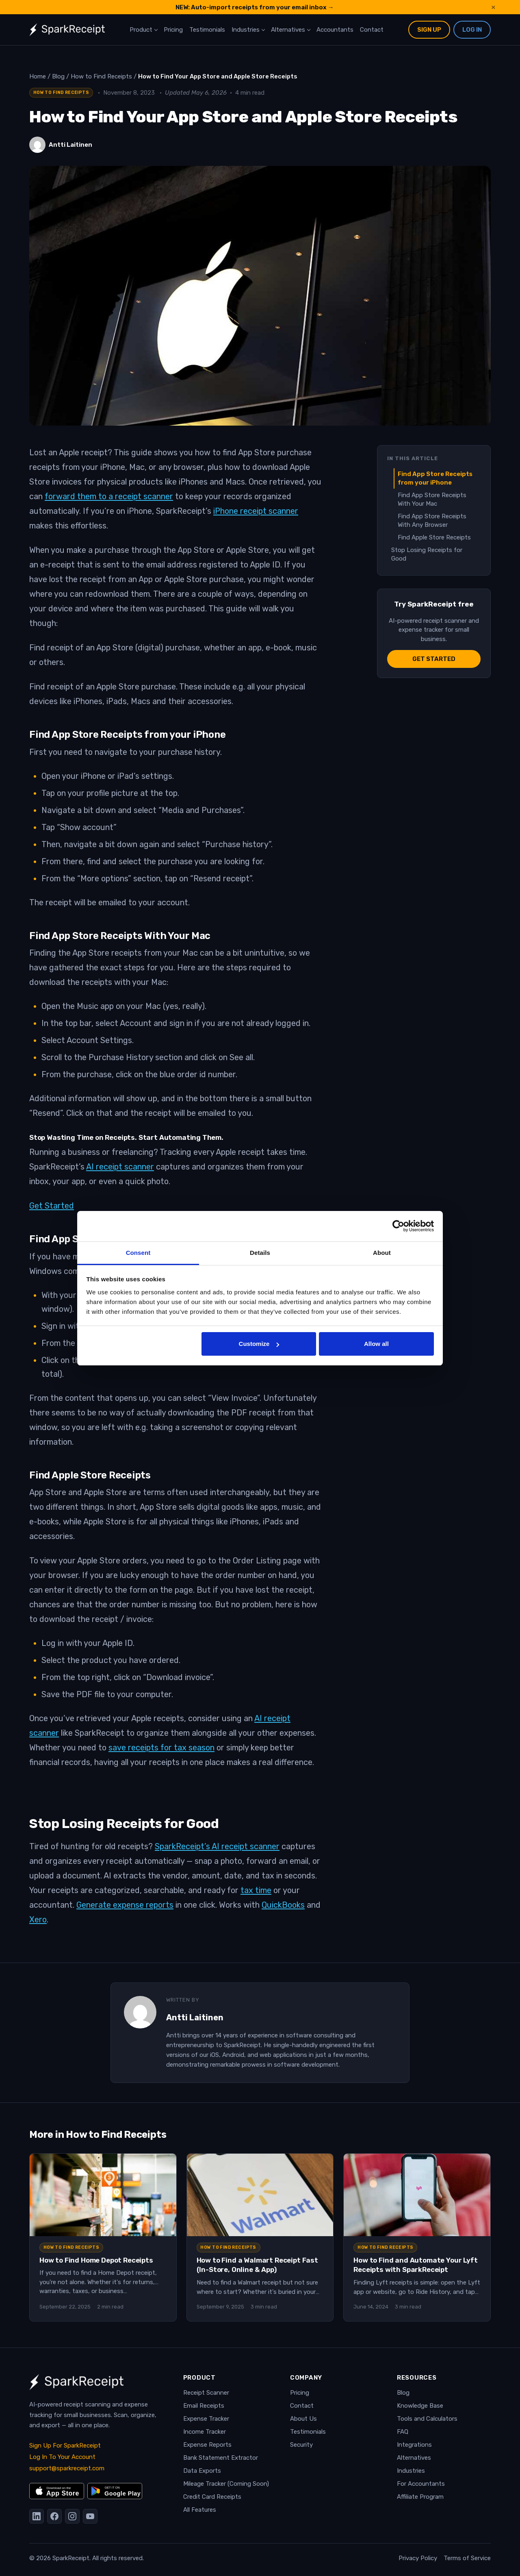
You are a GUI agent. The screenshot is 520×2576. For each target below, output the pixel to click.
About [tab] (382, 1252)
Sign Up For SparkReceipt (65, 2445)
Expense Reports (207, 2444)
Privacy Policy (418, 2558)
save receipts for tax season (161, 1747)
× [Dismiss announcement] (493, 7)
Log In (472, 29)
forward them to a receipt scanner (109, 496)
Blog (403, 2392)
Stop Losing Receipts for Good (426, 554)
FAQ (402, 2431)
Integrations (414, 2444)
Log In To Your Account (62, 2457)
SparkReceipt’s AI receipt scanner (217, 1846)
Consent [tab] (138, 1252)
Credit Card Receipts (212, 2496)
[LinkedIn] (36, 2516)
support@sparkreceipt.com (66, 2468)
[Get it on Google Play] (114, 2491)
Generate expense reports (124, 1905)
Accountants (334, 29)
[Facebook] (54, 2516)
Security (301, 2444)
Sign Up (429, 29)
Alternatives (288, 29)
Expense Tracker (206, 2418)
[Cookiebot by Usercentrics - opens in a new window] (398, 1226)
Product (141, 29)
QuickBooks (283, 1905)
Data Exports (202, 2470)
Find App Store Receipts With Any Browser (432, 520)
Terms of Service (467, 2558)
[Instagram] (72, 2516)
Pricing (173, 29)
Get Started (51, 1206)
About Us (303, 2418)
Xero (38, 1919)
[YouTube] (90, 2516)
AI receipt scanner (120, 1167)
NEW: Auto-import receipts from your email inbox (255, 7)
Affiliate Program (420, 2496)
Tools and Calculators (427, 2418)
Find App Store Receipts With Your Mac (432, 499)
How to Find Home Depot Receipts (96, 2260)
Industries (246, 29)
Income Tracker (204, 2431)
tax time (255, 1890)
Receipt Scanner (206, 2392)
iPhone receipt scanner (255, 511)
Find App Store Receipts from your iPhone (435, 478)
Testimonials (207, 29)
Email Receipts (203, 2405)
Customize (259, 1343)
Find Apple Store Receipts (434, 537)
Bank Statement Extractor (220, 2457)
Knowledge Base (420, 2405)
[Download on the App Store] (56, 2491)
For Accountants (421, 2483)
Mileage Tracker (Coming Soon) (226, 2483)
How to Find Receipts (61, 92)
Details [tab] (260, 1252)
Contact (372, 29)
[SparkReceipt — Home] (67, 29)
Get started (433, 659)
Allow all (376, 1343)
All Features (199, 2509)
